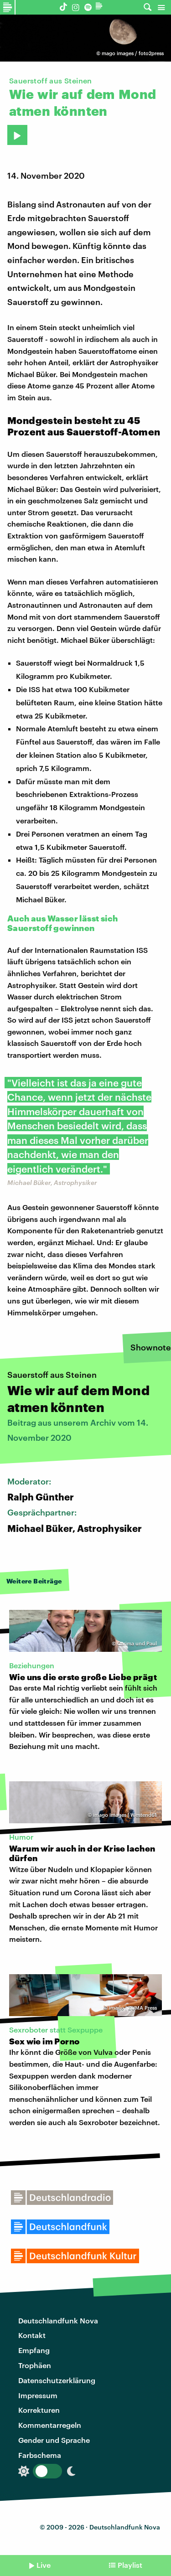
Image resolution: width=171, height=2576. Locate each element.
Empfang (34, 2350)
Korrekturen (39, 2409)
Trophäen (34, 2365)
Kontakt (32, 2335)
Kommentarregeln (49, 2425)
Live (43, 2564)
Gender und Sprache (54, 2440)
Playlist (130, 2564)
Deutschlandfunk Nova (58, 2320)
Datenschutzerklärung (56, 2380)
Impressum (37, 2395)
